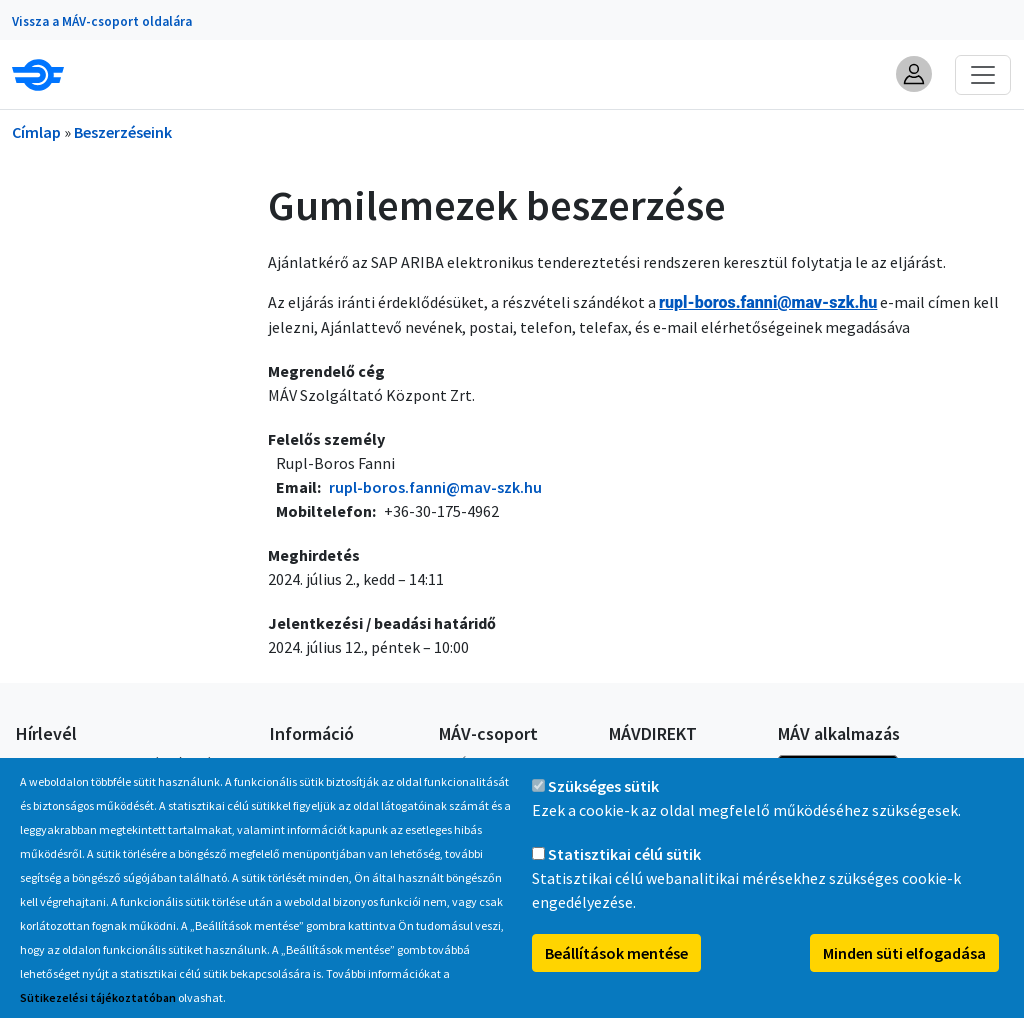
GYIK (283, 763)
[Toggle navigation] (983, 75)
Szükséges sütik (603, 795)
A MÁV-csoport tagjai (501, 763)
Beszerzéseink (123, 132)
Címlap (36, 132)
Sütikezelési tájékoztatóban (98, 1006)
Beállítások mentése (616, 962)
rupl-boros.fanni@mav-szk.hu (435, 487)
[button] (914, 74)
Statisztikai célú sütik (624, 863)
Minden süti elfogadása (904, 962)
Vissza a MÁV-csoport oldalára (102, 21)
